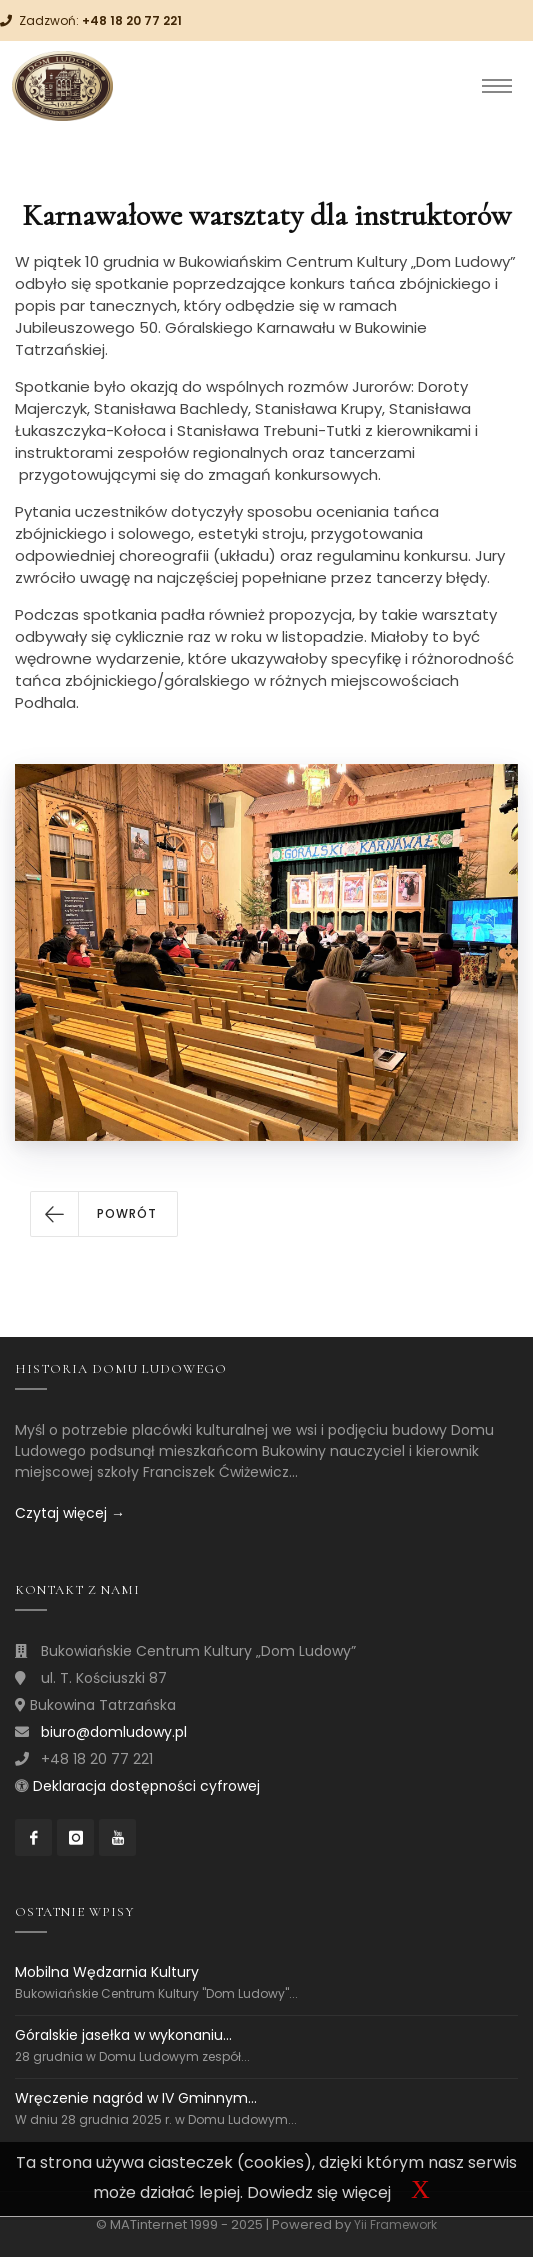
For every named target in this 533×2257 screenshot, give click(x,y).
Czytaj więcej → (70, 1513)
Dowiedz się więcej (319, 2192)
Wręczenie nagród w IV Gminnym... (136, 2098)
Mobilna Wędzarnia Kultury (107, 1972)
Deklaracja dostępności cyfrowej (146, 1786)
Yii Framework (395, 2224)
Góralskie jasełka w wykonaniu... (123, 2035)
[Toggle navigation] (497, 86)
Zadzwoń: (100, 20)
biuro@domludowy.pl (114, 1732)
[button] (104, 1214)
